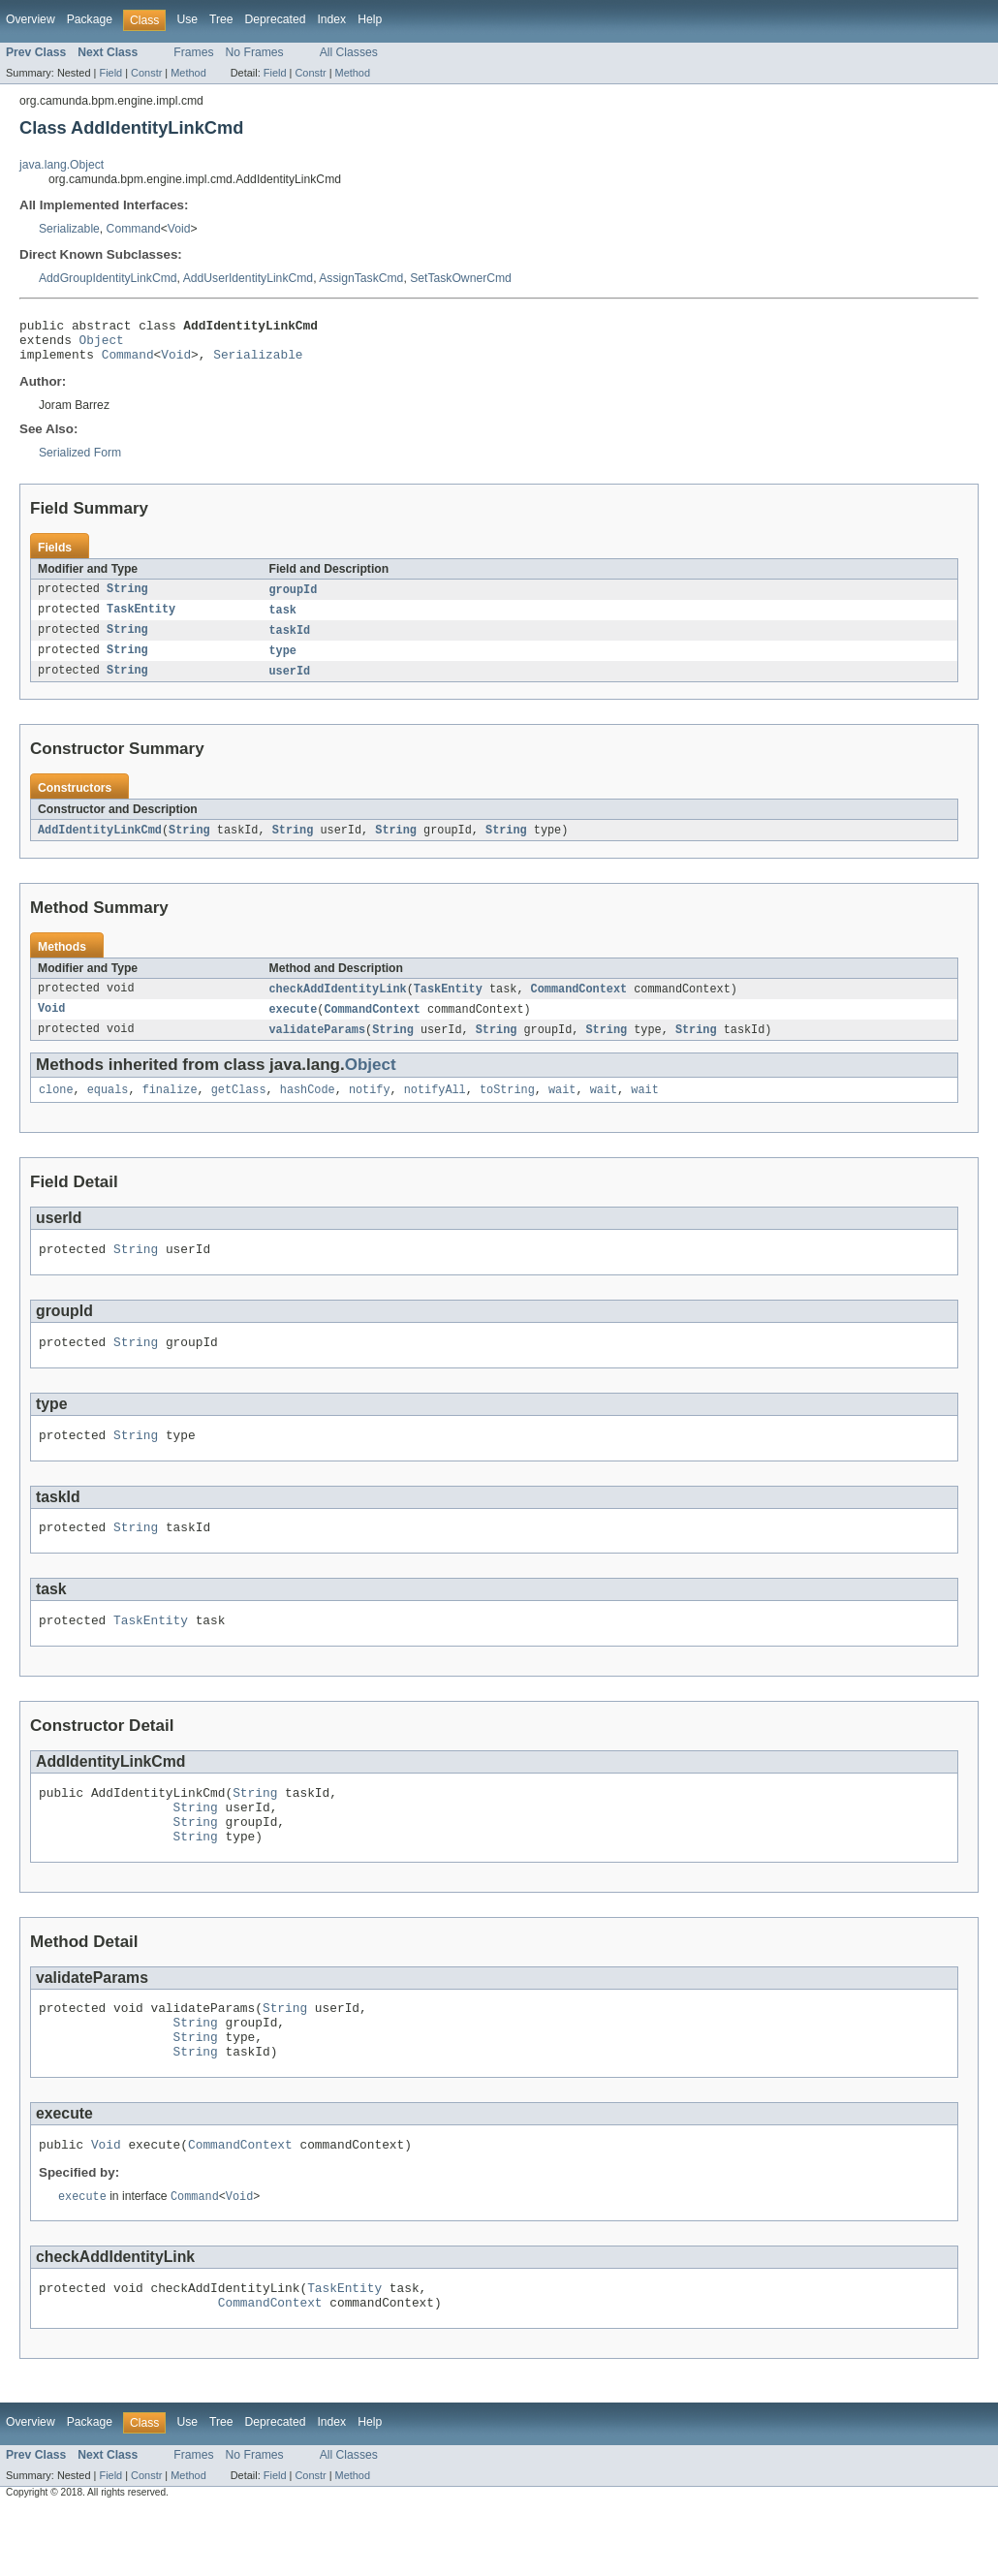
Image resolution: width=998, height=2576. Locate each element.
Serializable (69, 229)
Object (101, 345)
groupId (293, 599)
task (282, 620)
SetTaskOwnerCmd (461, 278)
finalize (170, 1108)
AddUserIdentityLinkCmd (248, 278)
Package (89, 19)
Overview (30, 19)
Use (187, 19)
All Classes (349, 52)
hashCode (307, 1108)
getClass (238, 1108)
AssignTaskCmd (361, 278)
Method (188, 73)
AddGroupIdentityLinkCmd (108, 278)
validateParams (317, 1046)
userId (290, 684)
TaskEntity (141, 620)
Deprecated (275, 19)
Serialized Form (80, 461)
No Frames (255, 52)
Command (134, 229)
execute (293, 1025)
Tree (221, 19)
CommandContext (579, 1004)
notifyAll (435, 1108)
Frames (193, 52)
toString (507, 1108)
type (282, 663)
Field (110, 73)
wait (562, 1108)
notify (369, 1108)
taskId (290, 641)
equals (108, 1108)
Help (370, 19)
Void (179, 229)
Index (331, 19)
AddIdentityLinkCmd (100, 844)
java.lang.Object (61, 165)
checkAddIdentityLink (338, 1004)
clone (56, 1108)
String (127, 599)
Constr (146, 73)
